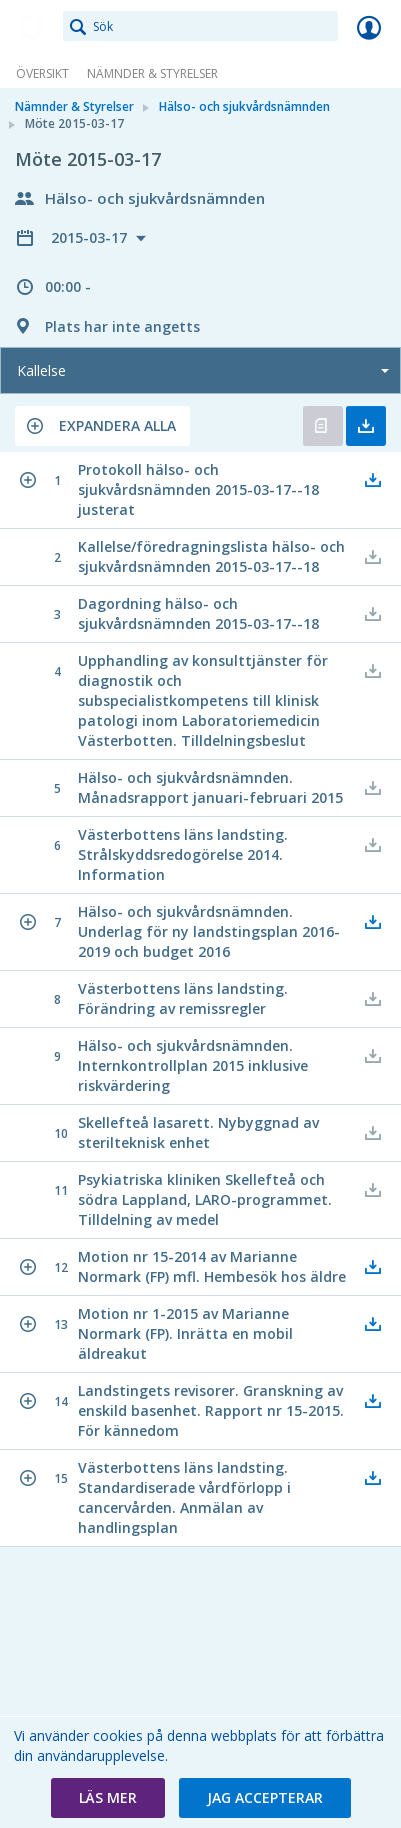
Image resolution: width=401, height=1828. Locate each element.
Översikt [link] (42, 73)
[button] (102, 426)
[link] (32, 27)
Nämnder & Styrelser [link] (152, 73)
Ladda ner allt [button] (366, 426)
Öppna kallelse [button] (323, 426)
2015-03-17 (91, 237)
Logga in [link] (369, 27)
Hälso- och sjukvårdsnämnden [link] (244, 106)
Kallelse (41, 370)
